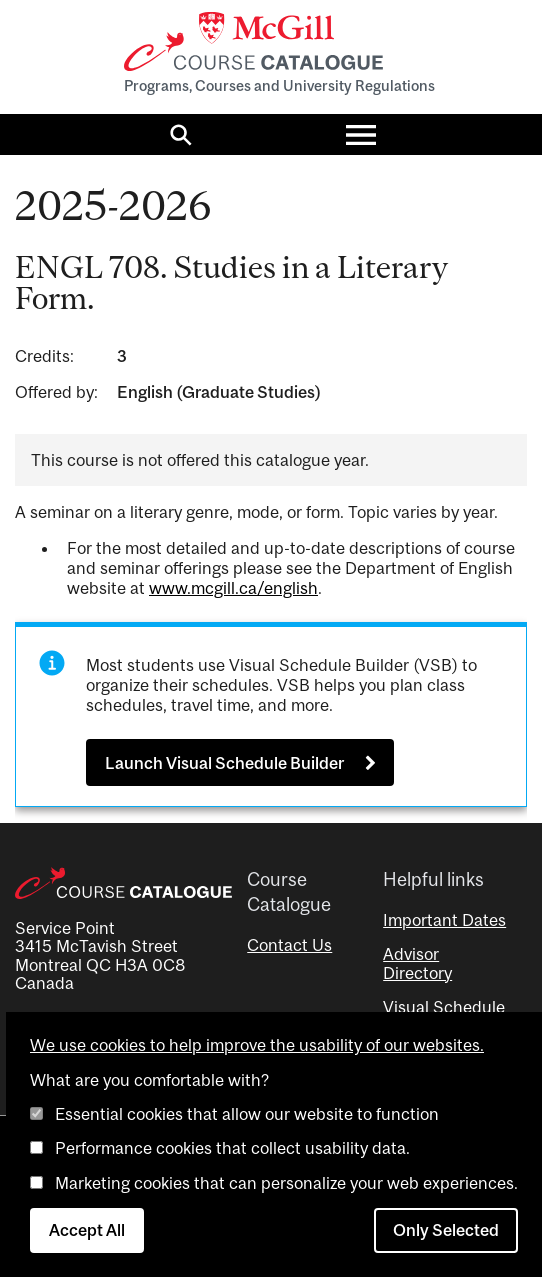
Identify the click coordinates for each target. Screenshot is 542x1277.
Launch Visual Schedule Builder (224, 763)
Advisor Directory (417, 963)
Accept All (87, 1230)
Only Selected (446, 1230)
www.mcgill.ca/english (233, 588)
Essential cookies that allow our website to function (247, 1114)
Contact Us (289, 945)
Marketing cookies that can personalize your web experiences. (286, 1183)
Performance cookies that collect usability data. (232, 1148)
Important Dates (444, 920)
